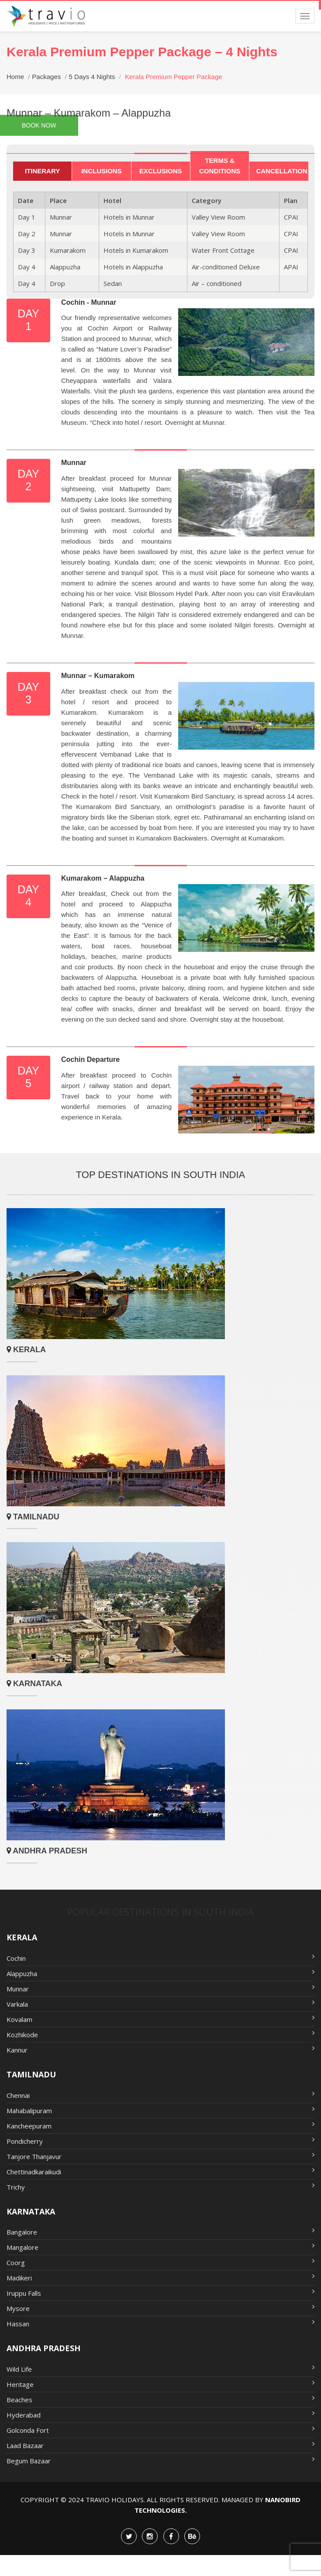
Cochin (160, 1958)
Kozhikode (160, 2034)
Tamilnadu (35, 1516)
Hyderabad (160, 2414)
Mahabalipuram (160, 2110)
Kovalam (160, 2019)
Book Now (39, 125)
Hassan (160, 2323)
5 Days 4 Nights (92, 76)
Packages (46, 76)
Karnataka (36, 1683)
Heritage (160, 2384)
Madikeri (160, 2277)
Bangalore (160, 2231)
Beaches (160, 2399)
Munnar (160, 1988)
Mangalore (160, 2247)
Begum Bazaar (160, 2460)
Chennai (160, 2095)
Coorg (160, 2262)
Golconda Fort (160, 2430)
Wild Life (160, 2368)
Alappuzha (160, 1973)
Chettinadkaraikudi (160, 2171)
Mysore (160, 2308)
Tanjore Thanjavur (160, 2156)
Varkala (160, 2003)
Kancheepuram (160, 2125)
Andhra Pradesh (49, 1850)
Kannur (160, 2049)
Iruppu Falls (160, 2292)
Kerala (28, 1349)
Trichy (160, 2186)
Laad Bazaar (160, 2445)
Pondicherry (160, 2141)
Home (15, 76)
